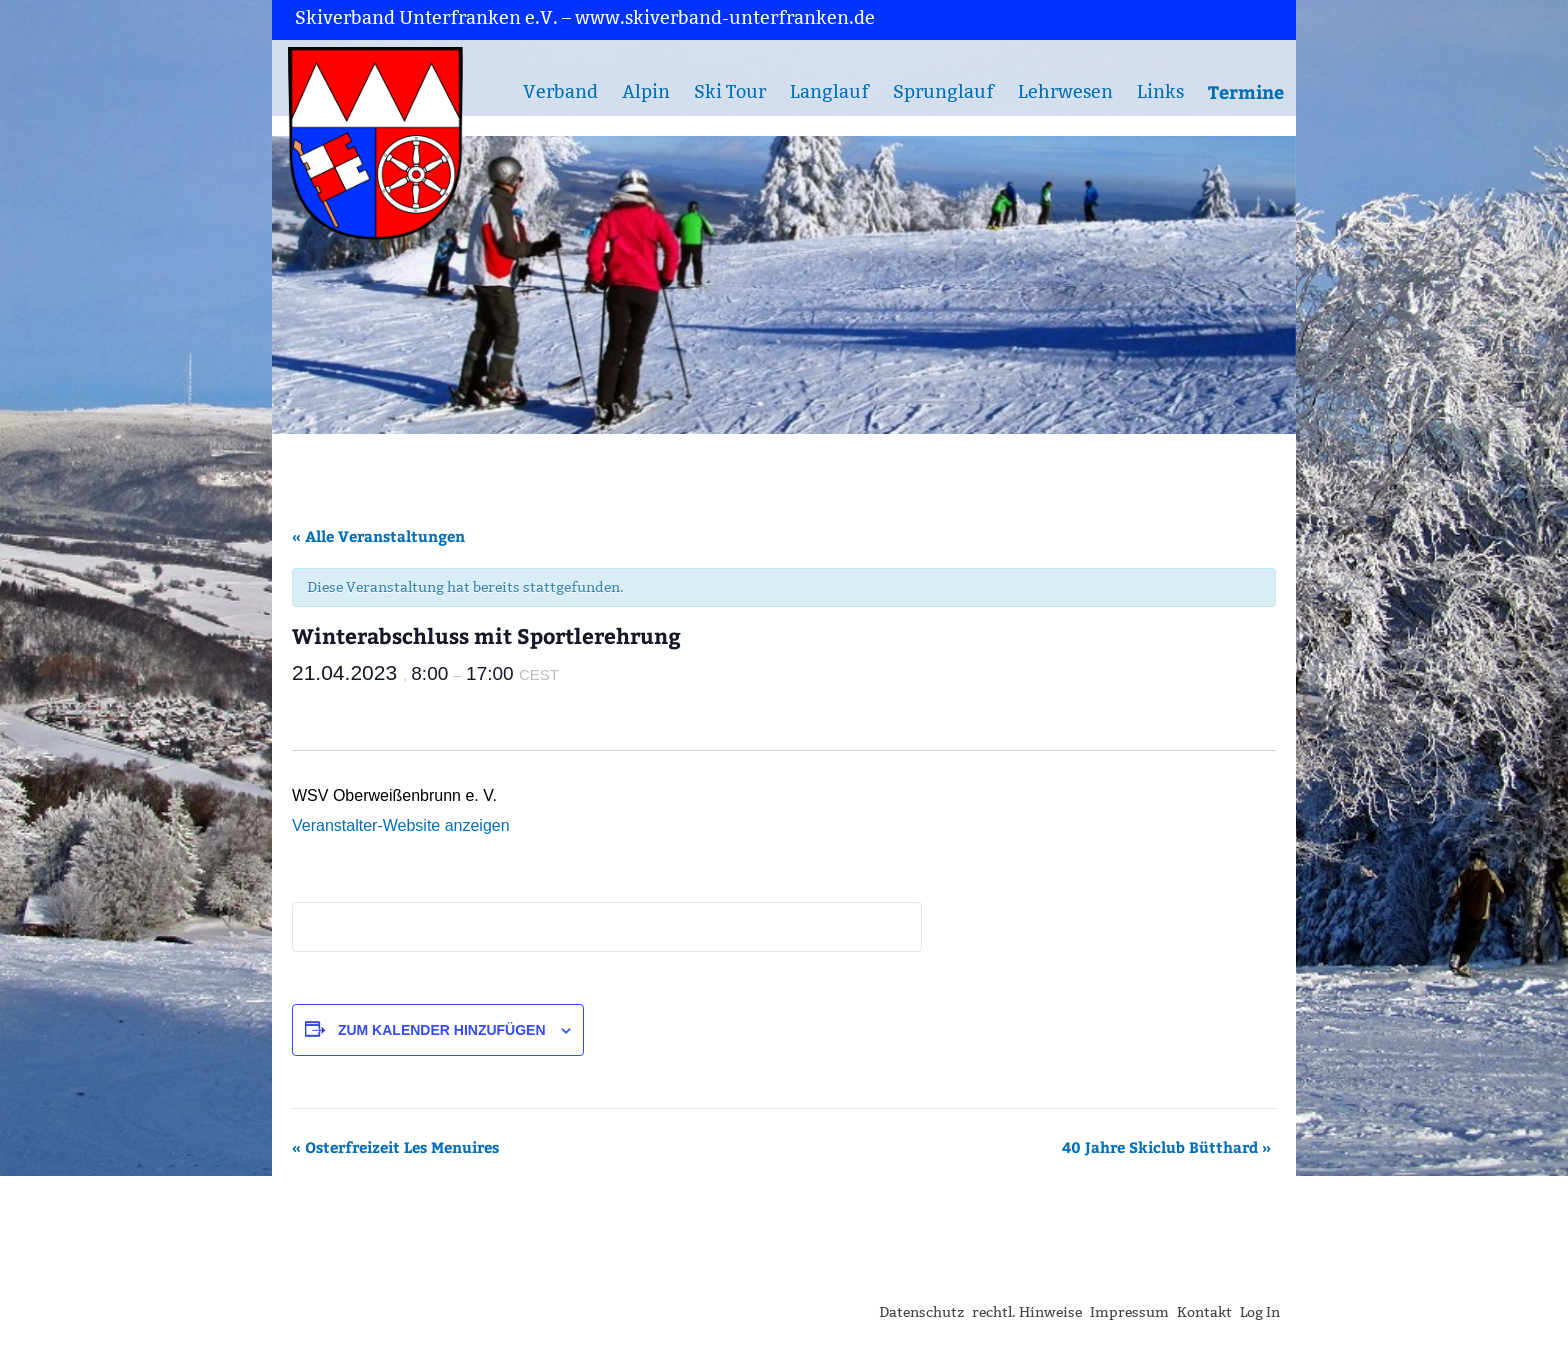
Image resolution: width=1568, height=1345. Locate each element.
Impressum (1129, 1312)
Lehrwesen (1065, 92)
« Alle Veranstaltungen (378, 536)
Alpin (646, 92)
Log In (1260, 1312)
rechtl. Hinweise (1027, 1312)
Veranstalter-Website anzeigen (401, 825)
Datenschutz (921, 1312)
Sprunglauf (943, 92)
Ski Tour (730, 92)
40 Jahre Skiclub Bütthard (1166, 1147)
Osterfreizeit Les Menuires (395, 1147)
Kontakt (1204, 1312)
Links (1160, 92)
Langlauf (829, 92)
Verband (560, 92)
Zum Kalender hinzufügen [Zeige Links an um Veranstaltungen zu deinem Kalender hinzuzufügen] (442, 1030)
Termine (1246, 91)
